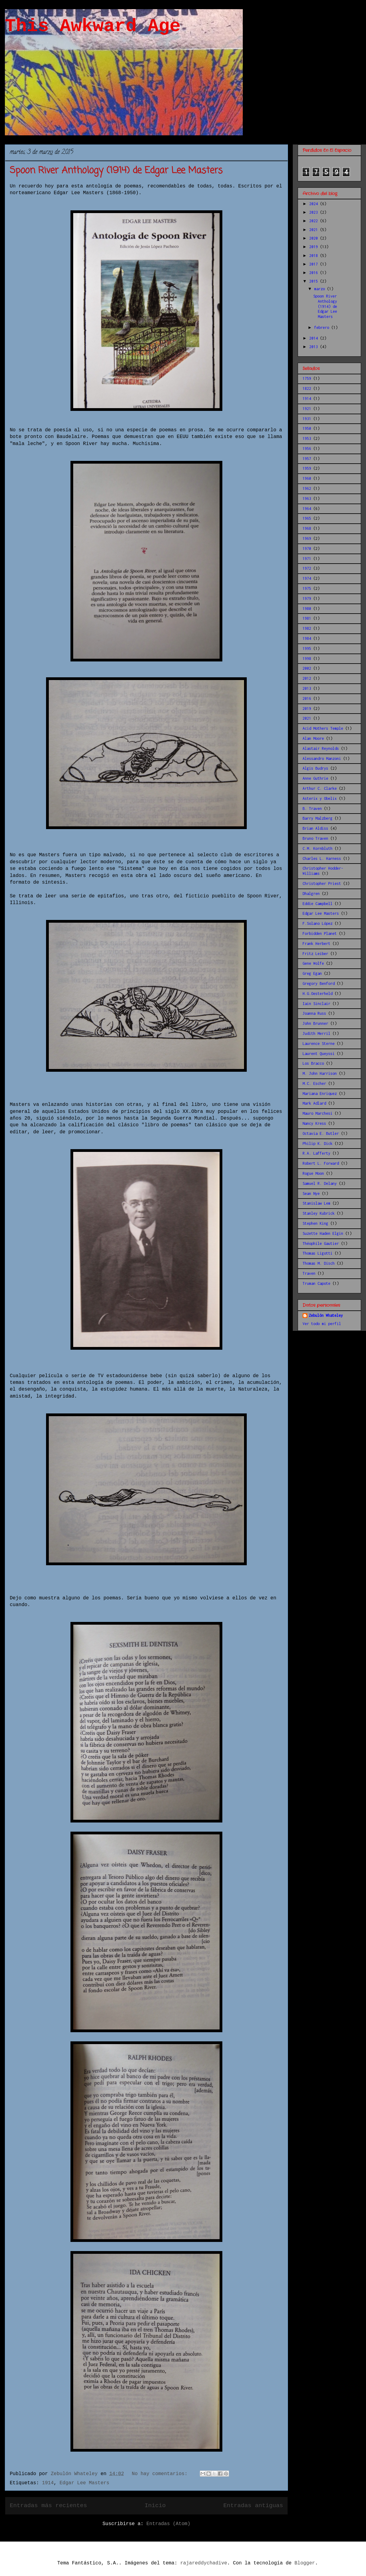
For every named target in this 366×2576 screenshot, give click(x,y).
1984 (307, 638)
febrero (322, 327)
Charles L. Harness (322, 858)
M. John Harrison (320, 1073)
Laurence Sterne (319, 1043)
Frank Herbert (316, 943)
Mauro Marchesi (317, 1113)
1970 (307, 548)
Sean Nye (311, 1193)
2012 (307, 678)
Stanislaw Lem (316, 1203)
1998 (307, 658)
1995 (307, 648)
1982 (307, 628)
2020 (314, 238)
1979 (307, 598)
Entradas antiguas (253, 2505)
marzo (320, 289)
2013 (314, 346)
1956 (307, 448)
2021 (314, 229)
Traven (309, 1273)
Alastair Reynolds (321, 748)
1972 (307, 568)
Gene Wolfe (313, 963)
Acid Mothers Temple (323, 728)
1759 (307, 378)
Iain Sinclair (316, 1003)
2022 (314, 221)
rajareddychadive (203, 2563)
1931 (307, 418)
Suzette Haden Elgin (323, 1233)
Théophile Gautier (321, 1243)
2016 (314, 272)
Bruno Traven (315, 838)
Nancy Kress (314, 1123)
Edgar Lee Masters (84, 2483)
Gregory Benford (319, 983)
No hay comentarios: (161, 2474)
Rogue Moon (313, 1173)
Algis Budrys (315, 768)
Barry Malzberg (317, 818)
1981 (307, 618)
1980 (307, 608)
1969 (307, 538)
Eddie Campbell (317, 903)
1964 (307, 508)
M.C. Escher (314, 1083)
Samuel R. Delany (320, 1183)
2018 (314, 255)
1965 (307, 518)
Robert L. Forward (321, 1163)
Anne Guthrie (315, 778)
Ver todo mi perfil (322, 1323)
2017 (314, 264)
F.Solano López (317, 923)
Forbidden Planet (320, 933)
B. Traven (312, 808)
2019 (314, 246)
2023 (314, 212)
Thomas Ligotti (317, 1253)
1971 (307, 558)
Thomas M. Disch (319, 1263)
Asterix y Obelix (320, 798)
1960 (307, 478)
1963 (307, 498)
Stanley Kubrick (319, 1213)
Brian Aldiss (315, 828)
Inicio (155, 2505)
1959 (307, 468)
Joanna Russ (314, 1013)
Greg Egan (312, 973)
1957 (307, 458)
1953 (307, 438)
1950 (307, 428)
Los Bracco (313, 1063)
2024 (314, 203)
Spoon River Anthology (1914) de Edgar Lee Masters (116, 171)
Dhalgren (311, 893)
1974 (307, 578)
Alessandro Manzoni (322, 758)
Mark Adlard (314, 1103)
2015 (314, 281)
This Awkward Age (93, 26)
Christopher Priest (322, 883)
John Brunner (315, 1023)
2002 (307, 668)
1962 (307, 488)
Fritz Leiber (315, 953)
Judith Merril (316, 1033)
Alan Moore (313, 738)
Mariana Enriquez (320, 1093)
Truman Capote (316, 1283)
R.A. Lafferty (316, 1153)
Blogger (304, 2563)
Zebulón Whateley (326, 1315)
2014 (314, 338)
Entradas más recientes (48, 2505)
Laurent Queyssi (319, 1053)
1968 (307, 528)
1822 (307, 388)
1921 (307, 408)
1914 (48, 2483)
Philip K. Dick (317, 1143)
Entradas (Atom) (168, 2524)
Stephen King (315, 1223)
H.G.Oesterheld (317, 993)
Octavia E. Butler (321, 1133)
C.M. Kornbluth (317, 848)
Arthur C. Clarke (320, 788)
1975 (307, 588)
